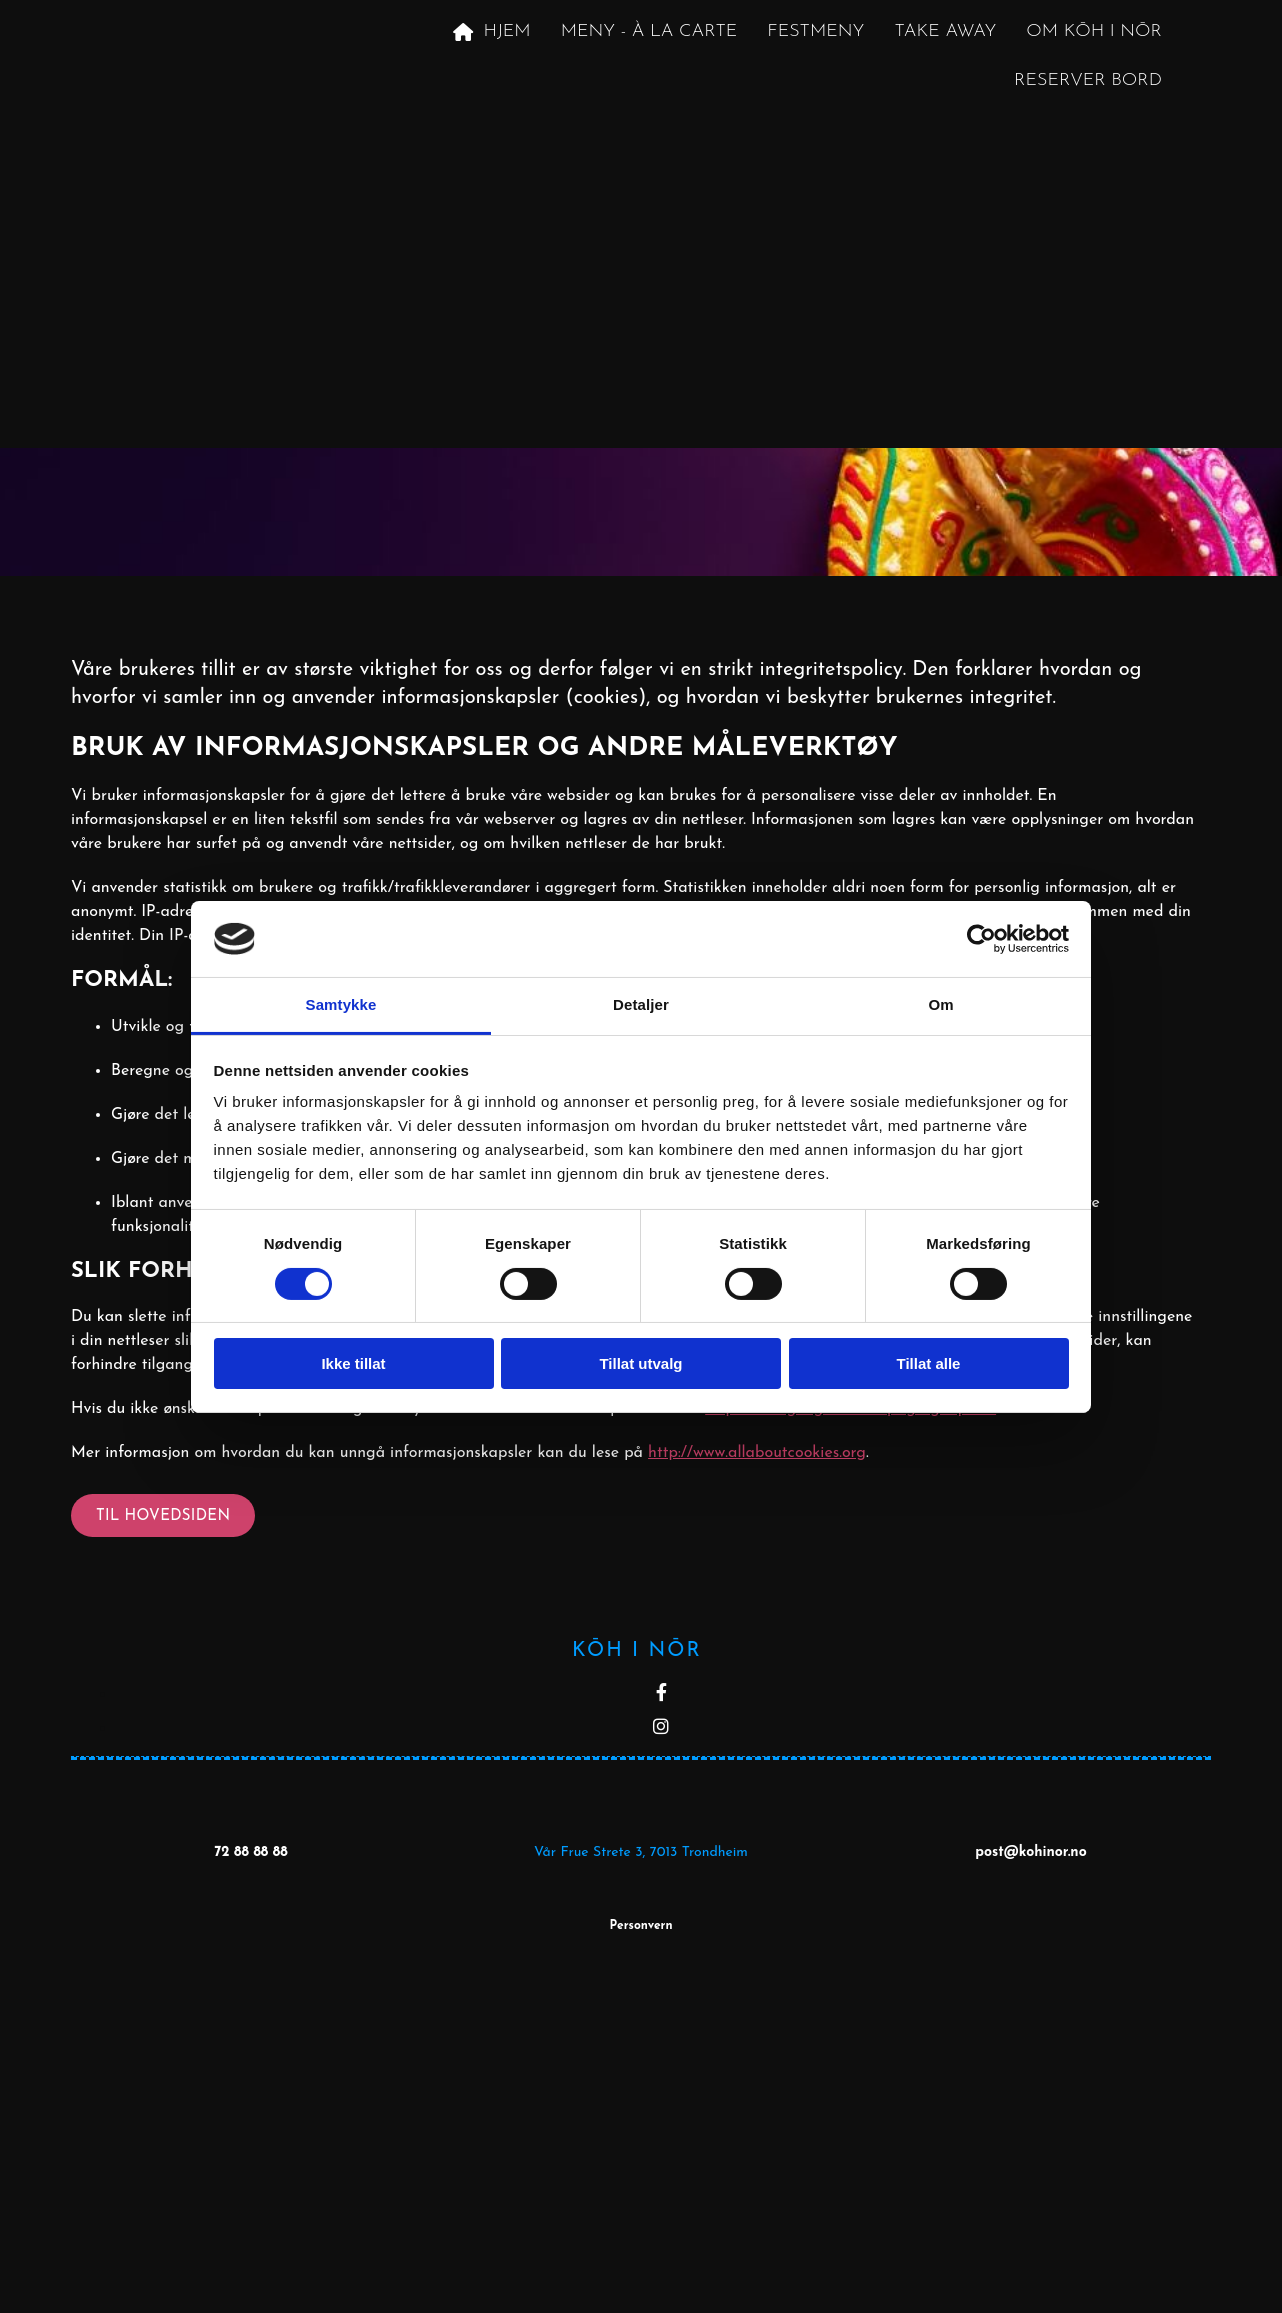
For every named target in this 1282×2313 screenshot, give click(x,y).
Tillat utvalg (640, 1363)
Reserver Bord (1088, 80)
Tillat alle (929, 1363)
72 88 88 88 (251, 1852)
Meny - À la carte (649, 31)
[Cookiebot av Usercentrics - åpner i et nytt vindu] (981, 939)
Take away (945, 31)
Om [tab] (940, 1004)
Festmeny (815, 31)
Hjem (491, 32)
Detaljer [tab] (641, 1004)
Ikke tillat (353, 1363)
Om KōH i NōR (1094, 31)
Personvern (640, 1926)
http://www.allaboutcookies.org (757, 1453)
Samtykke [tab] (341, 1004)
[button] (163, 1515)
